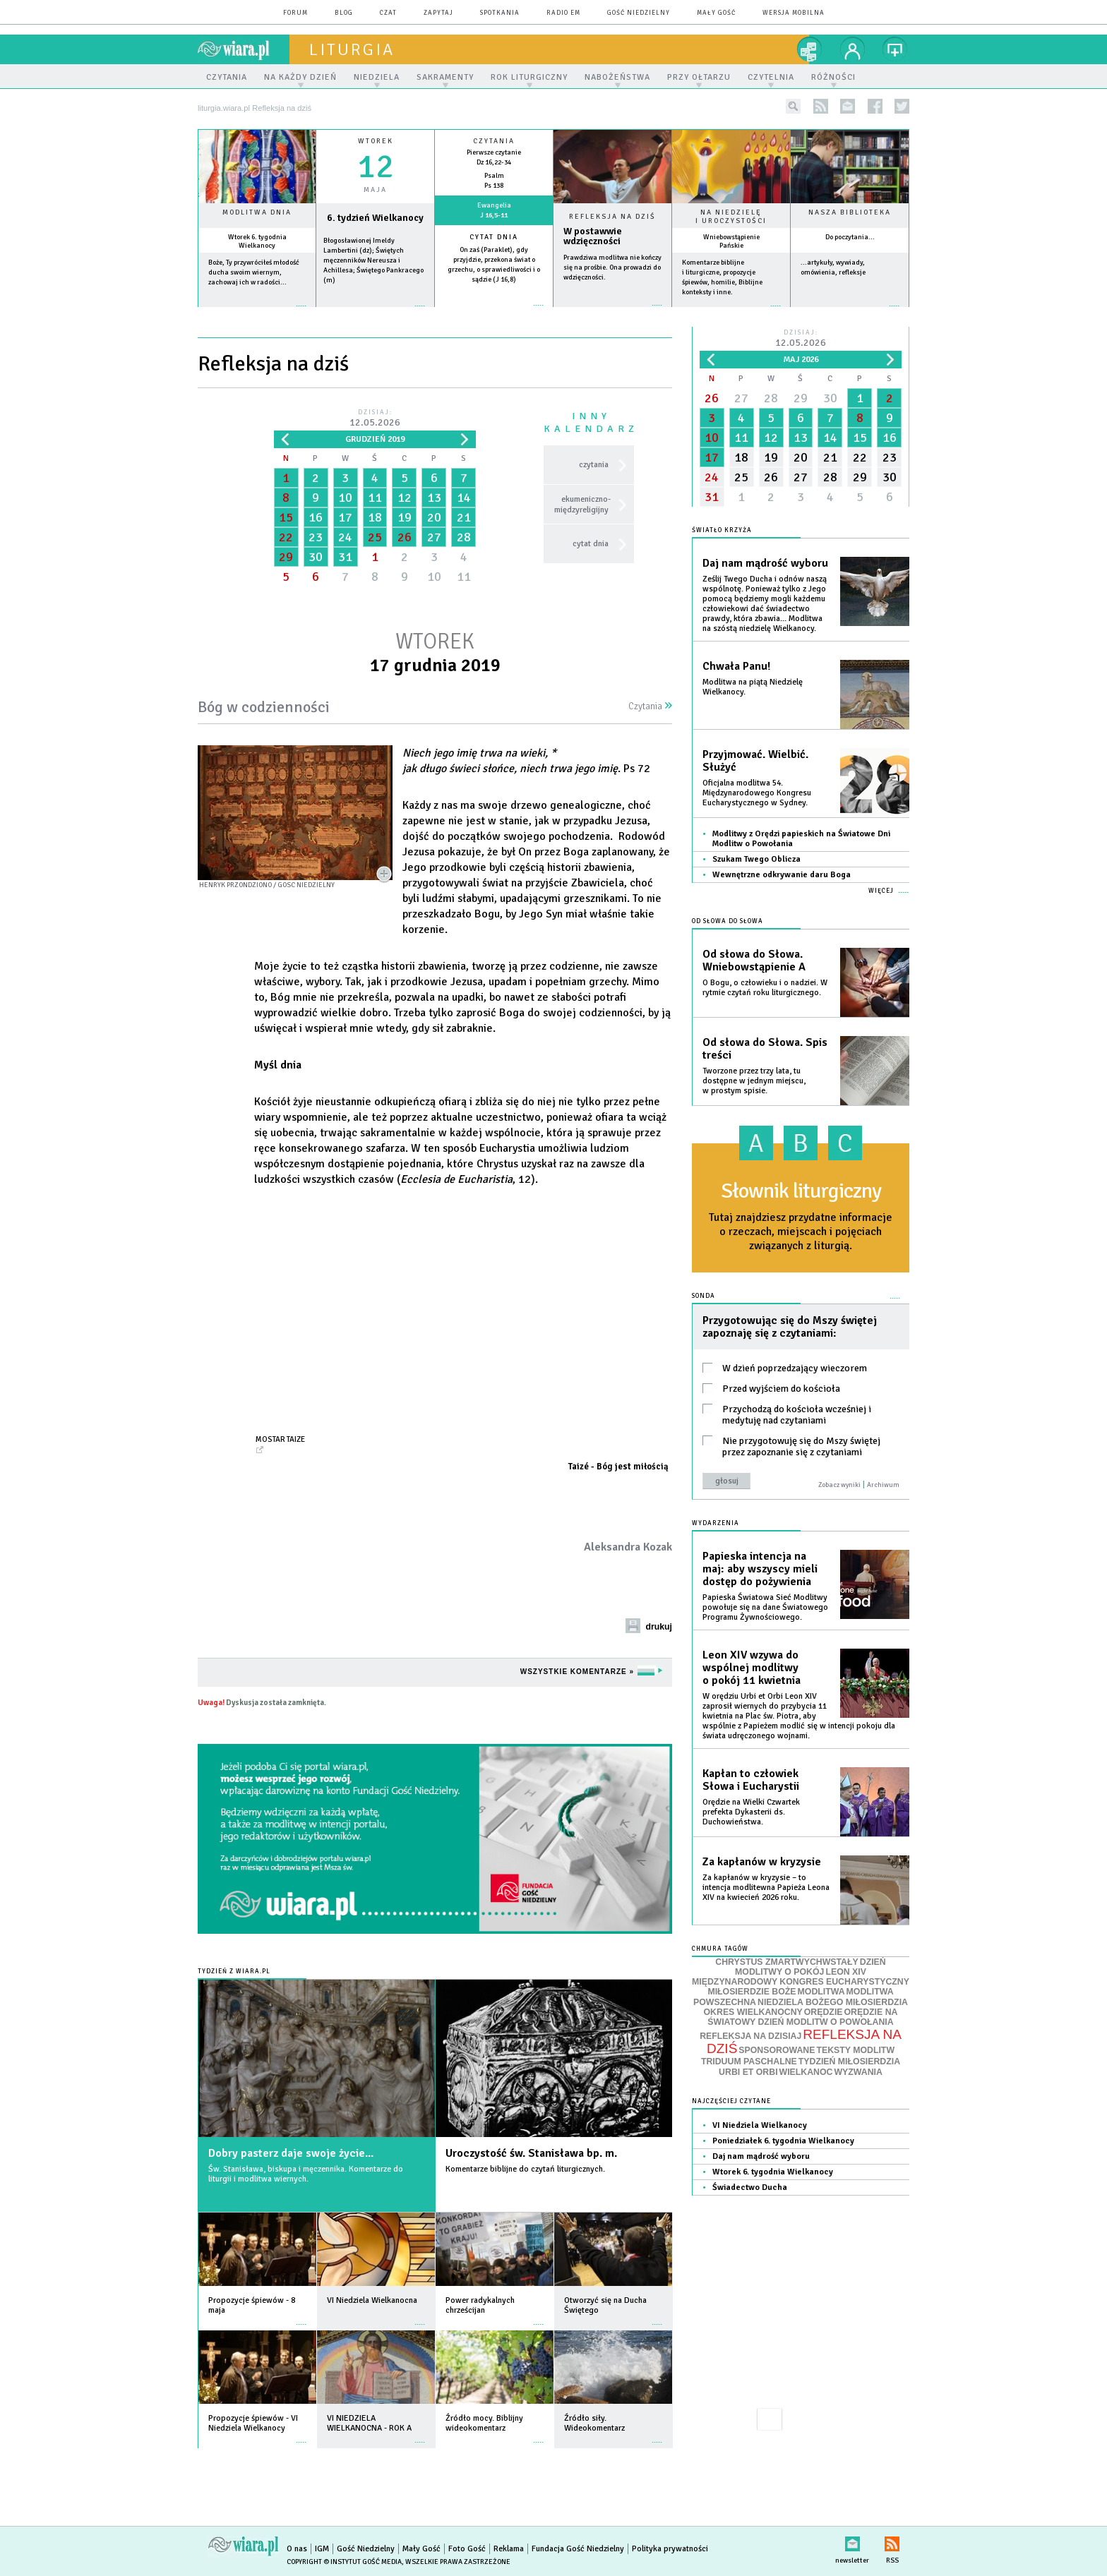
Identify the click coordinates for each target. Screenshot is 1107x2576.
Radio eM (563, 13)
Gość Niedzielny (638, 13)
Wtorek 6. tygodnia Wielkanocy (257, 241)
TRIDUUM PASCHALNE (749, 2061)
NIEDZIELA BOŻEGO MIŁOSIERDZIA (833, 2002)
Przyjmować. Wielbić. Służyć (755, 761)
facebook (875, 106)
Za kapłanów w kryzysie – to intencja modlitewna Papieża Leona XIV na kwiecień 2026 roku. (766, 1887)
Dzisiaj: (375, 419)
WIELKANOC (806, 2072)
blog (344, 13)
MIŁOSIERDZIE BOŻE (751, 1992)
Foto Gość (467, 2549)
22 (286, 537)
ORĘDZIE (823, 2012)
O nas (297, 2549)
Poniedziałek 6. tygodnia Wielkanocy (783, 2141)
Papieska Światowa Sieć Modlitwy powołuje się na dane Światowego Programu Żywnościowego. (765, 1607)
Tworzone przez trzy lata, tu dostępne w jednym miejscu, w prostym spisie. (754, 1081)
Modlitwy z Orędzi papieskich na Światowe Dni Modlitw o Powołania (801, 839)
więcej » (257, 313)
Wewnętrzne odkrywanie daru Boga (781, 874)
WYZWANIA (858, 2072)
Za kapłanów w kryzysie (761, 1861)
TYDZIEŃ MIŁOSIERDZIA (849, 2061)
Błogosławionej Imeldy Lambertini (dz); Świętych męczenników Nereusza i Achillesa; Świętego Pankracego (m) (373, 260)
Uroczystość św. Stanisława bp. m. (531, 2153)
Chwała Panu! (736, 666)
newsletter (847, 106)
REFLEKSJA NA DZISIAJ (750, 2036)
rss (820, 106)
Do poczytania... (850, 237)
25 (375, 537)
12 (404, 497)
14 (464, 497)
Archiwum (883, 1485)
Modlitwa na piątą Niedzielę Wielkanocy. (752, 687)
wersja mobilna (793, 13)
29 (286, 557)
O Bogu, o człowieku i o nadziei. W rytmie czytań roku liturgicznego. (764, 987)
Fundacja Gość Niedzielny (578, 2549)
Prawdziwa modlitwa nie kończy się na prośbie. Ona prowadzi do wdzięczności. (612, 267)
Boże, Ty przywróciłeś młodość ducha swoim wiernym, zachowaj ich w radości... (253, 272)
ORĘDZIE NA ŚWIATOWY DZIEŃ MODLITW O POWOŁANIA (802, 2017)
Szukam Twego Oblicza (756, 859)
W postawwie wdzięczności (592, 236)
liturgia (352, 49)
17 (345, 517)
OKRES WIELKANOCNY (753, 2012)
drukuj (658, 1627)
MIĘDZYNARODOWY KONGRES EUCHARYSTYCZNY (800, 1982)
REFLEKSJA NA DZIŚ (804, 2042)
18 (375, 517)
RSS (892, 2541)
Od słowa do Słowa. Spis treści (764, 1048)
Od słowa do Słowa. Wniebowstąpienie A (754, 960)
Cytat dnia (493, 237)
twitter (901, 106)
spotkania (500, 13)
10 (345, 497)
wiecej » (375, 313)
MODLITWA (821, 1992)
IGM (322, 2549)
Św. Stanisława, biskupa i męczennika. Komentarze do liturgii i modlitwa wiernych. (305, 2174)
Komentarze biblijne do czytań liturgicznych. (525, 2169)
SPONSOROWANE (776, 2050)
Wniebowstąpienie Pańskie (731, 241)
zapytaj (438, 13)
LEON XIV (845, 1972)
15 (286, 517)
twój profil (853, 49)
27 (434, 537)
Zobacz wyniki (839, 1485)
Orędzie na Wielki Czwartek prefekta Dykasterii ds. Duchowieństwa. (751, 1812)
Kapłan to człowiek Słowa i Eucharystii (750, 1780)
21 (464, 517)
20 (434, 517)
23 (316, 537)
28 (464, 537)
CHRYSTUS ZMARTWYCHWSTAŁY (786, 1962)
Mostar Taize (280, 1439)
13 (434, 497)
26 (404, 537)
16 (316, 517)
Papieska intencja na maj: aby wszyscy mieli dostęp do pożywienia (760, 1569)
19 (404, 517)
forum (295, 13)
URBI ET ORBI (748, 2072)
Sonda (703, 1296)
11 (375, 497)
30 (316, 557)
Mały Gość (716, 13)
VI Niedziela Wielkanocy (759, 2125)
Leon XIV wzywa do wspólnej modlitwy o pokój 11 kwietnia (751, 1668)
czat (388, 13)
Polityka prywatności (670, 2549)
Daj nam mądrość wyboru (765, 563)
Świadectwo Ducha (749, 2187)
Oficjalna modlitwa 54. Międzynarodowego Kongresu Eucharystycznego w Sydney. (756, 793)
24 (345, 537)
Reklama (508, 2549)
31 (345, 557)
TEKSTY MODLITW (855, 2050)
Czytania (650, 706)
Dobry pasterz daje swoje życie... (290, 2153)
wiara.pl (243, 49)
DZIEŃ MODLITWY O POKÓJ (810, 1967)
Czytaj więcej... (612, 312)
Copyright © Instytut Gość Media (344, 2562)
